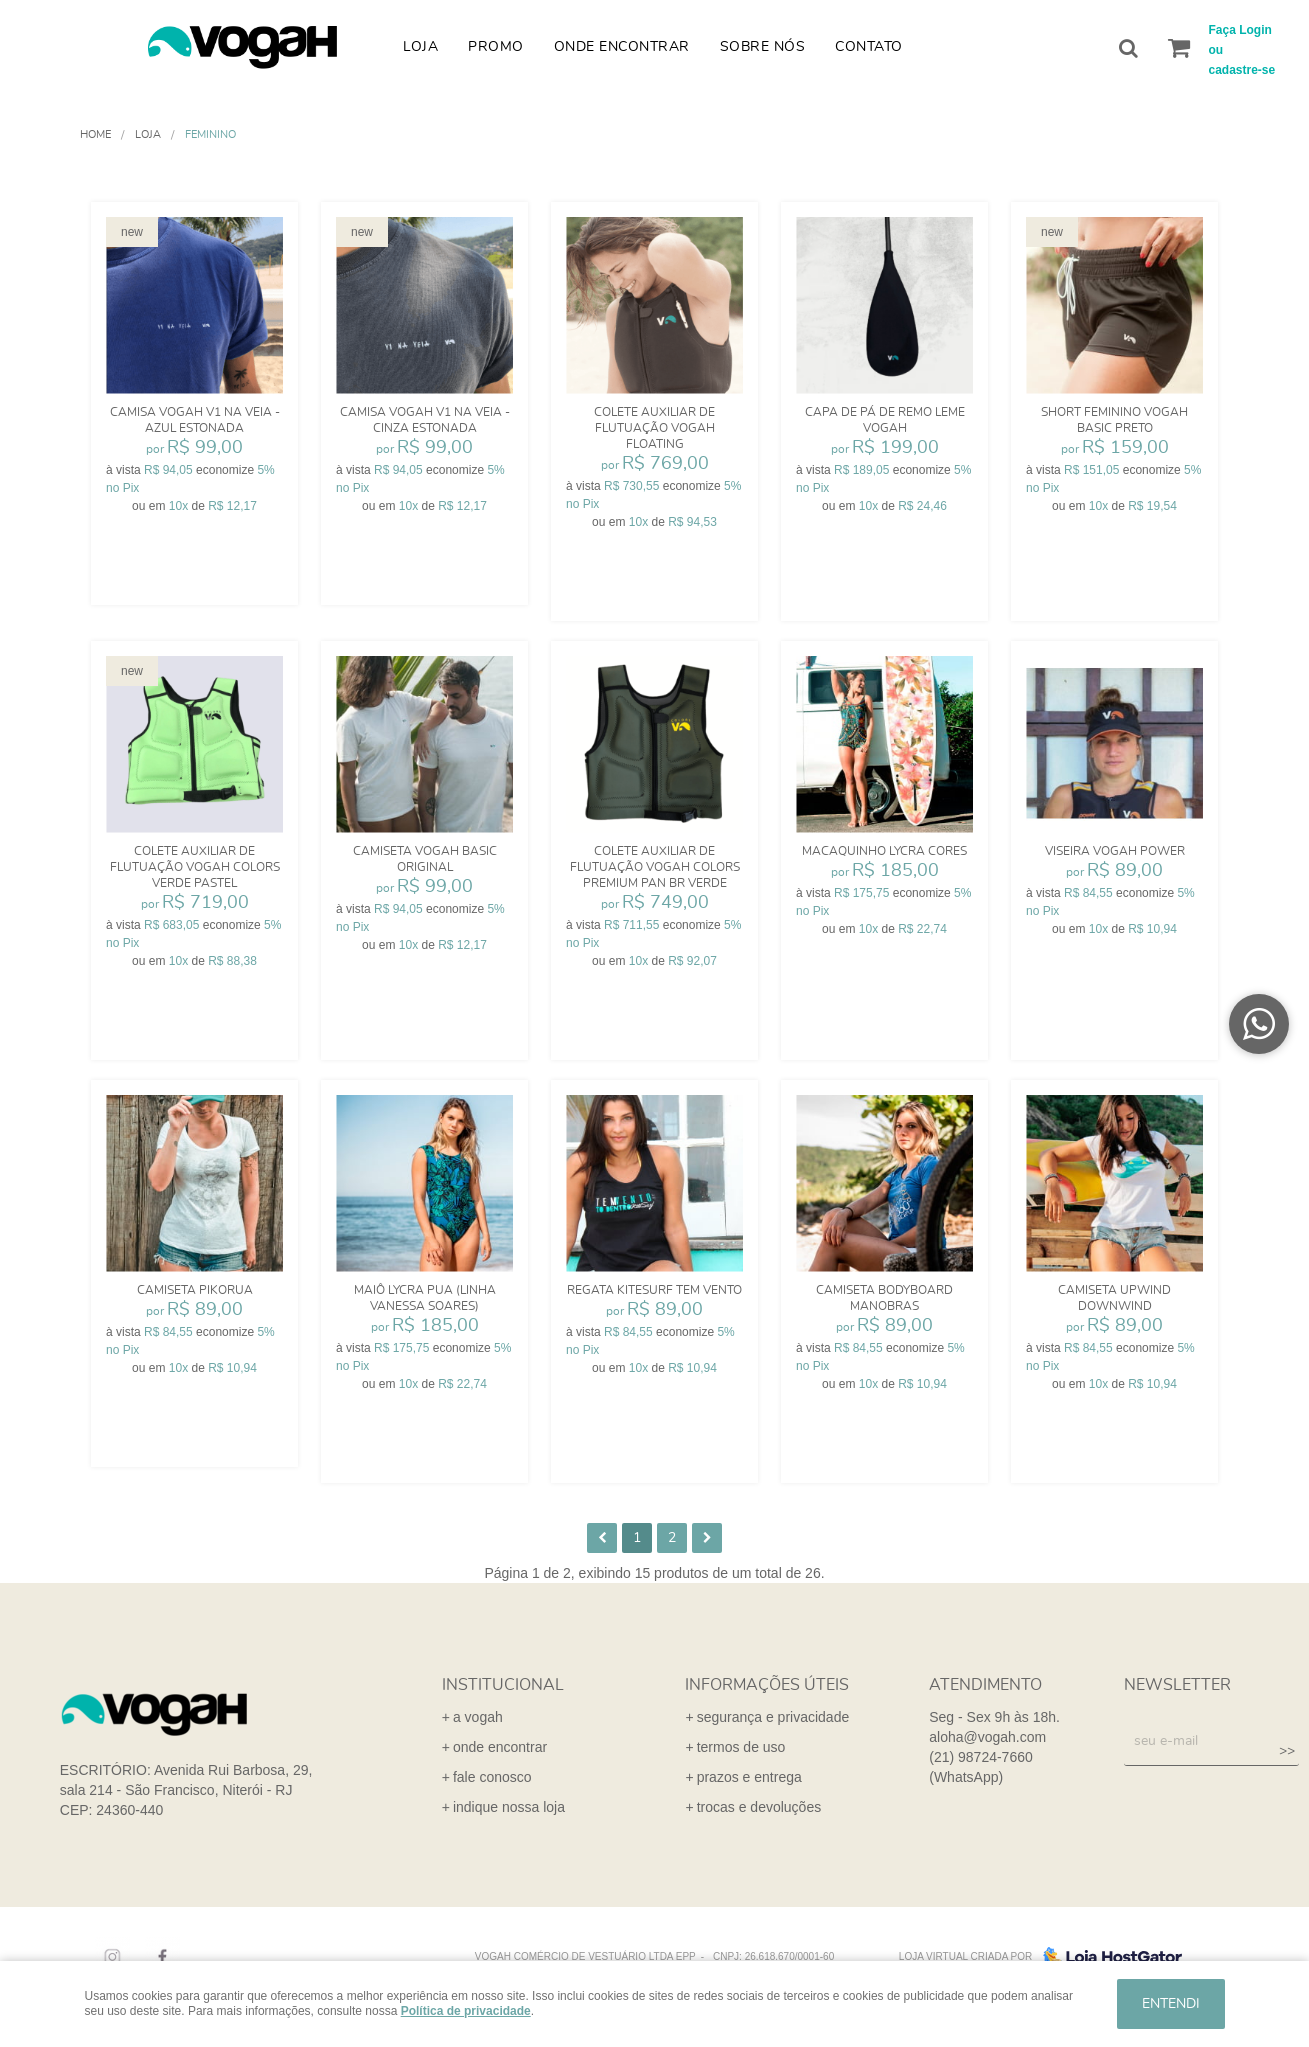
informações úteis (767, 1685)
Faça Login (1240, 30)
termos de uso (741, 1747)
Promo (496, 47)
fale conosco (492, 1777)
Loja (420, 47)
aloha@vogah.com (987, 1737)
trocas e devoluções (759, 1807)
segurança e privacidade (773, 1717)
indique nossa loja (509, 1807)
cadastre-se (1242, 70)
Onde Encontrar (622, 47)
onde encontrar (500, 1747)
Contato (869, 47)
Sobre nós (763, 47)
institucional (503, 1685)
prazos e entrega (749, 1777)
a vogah (478, 1717)
